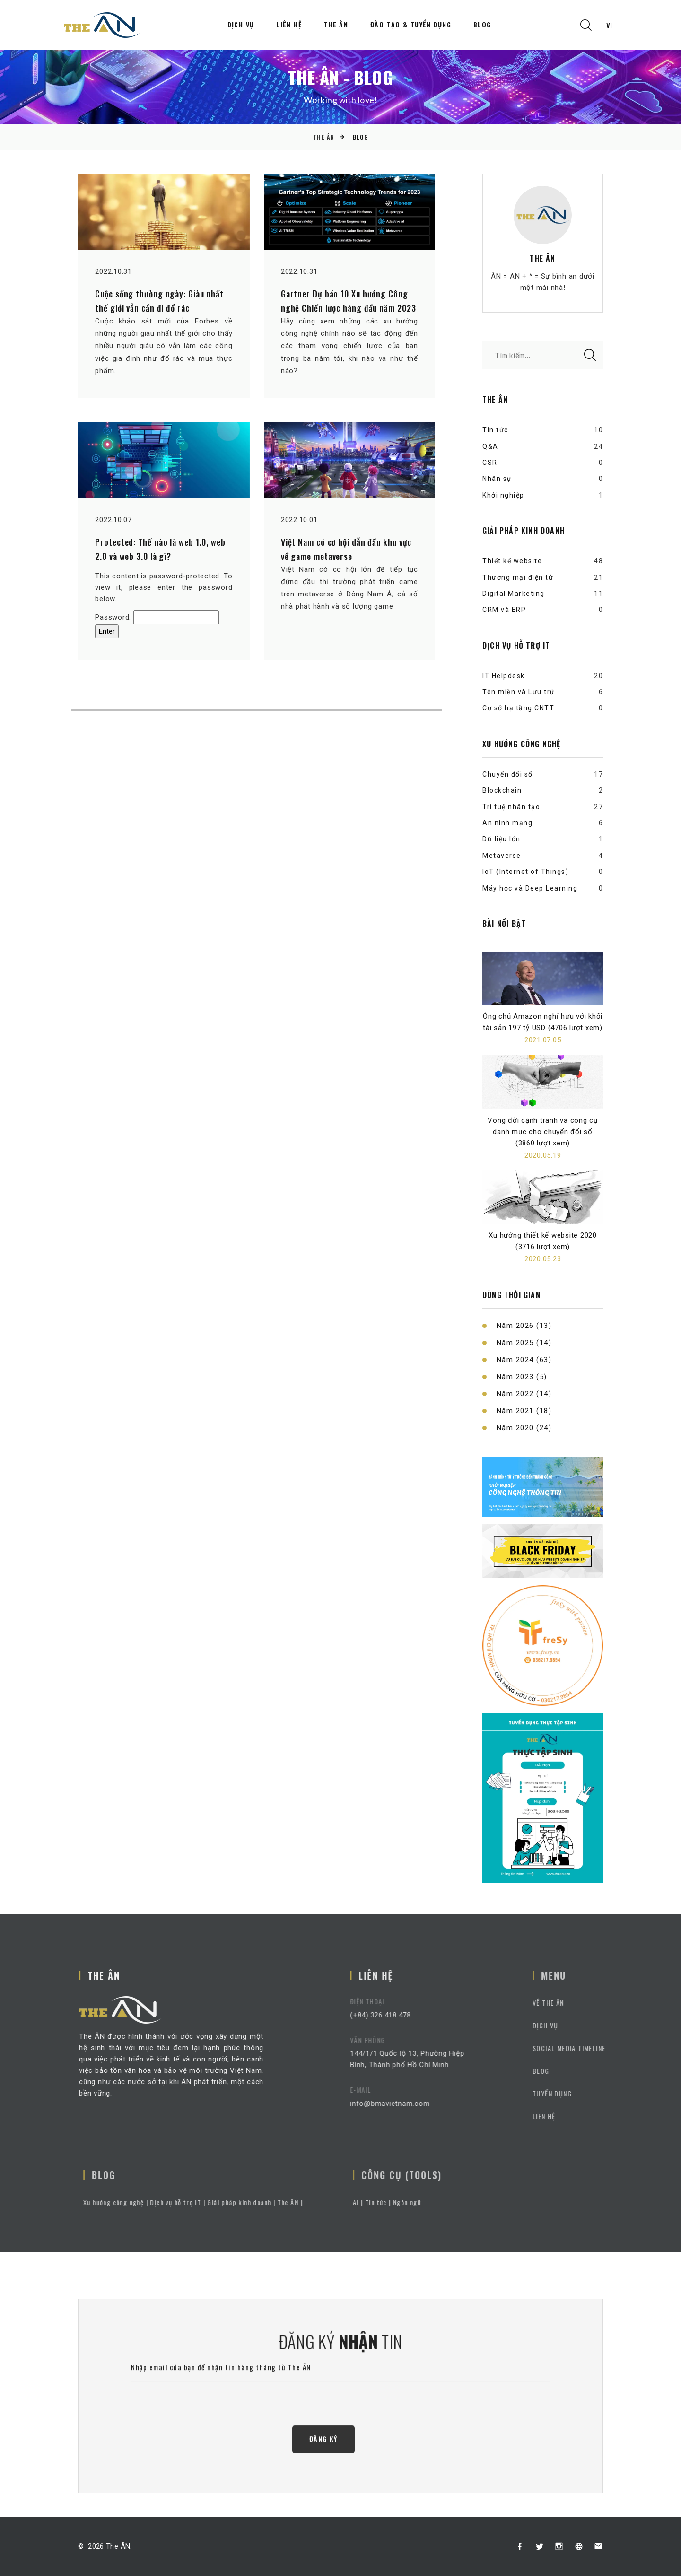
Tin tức (495, 430)
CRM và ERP (504, 609)
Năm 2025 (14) (524, 1342)
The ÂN (336, 25)
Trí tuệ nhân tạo (511, 807)
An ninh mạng (507, 823)
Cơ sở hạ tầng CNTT (518, 708)
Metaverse (501, 855)
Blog (482, 25)
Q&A (490, 446)
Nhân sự (497, 478)
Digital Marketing (513, 593)
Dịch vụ (240, 25)
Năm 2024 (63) (524, 1359)
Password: (157, 617)
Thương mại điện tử (517, 577)
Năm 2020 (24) (524, 1427)
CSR (490, 462)
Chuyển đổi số (507, 774)
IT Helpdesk (503, 676)
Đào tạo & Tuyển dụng (410, 25)
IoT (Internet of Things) (525, 871)
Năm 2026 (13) (524, 1325)
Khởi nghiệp (503, 495)
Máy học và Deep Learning (529, 888)
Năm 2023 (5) (522, 1376)
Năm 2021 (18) (524, 1410)
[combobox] (609, 25)
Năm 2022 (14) (524, 1393)
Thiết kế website (512, 561)
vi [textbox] (609, 25)
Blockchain (502, 790)
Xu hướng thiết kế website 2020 (543, 1235)
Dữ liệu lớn (501, 839)
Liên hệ (289, 25)
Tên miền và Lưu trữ (518, 692)
